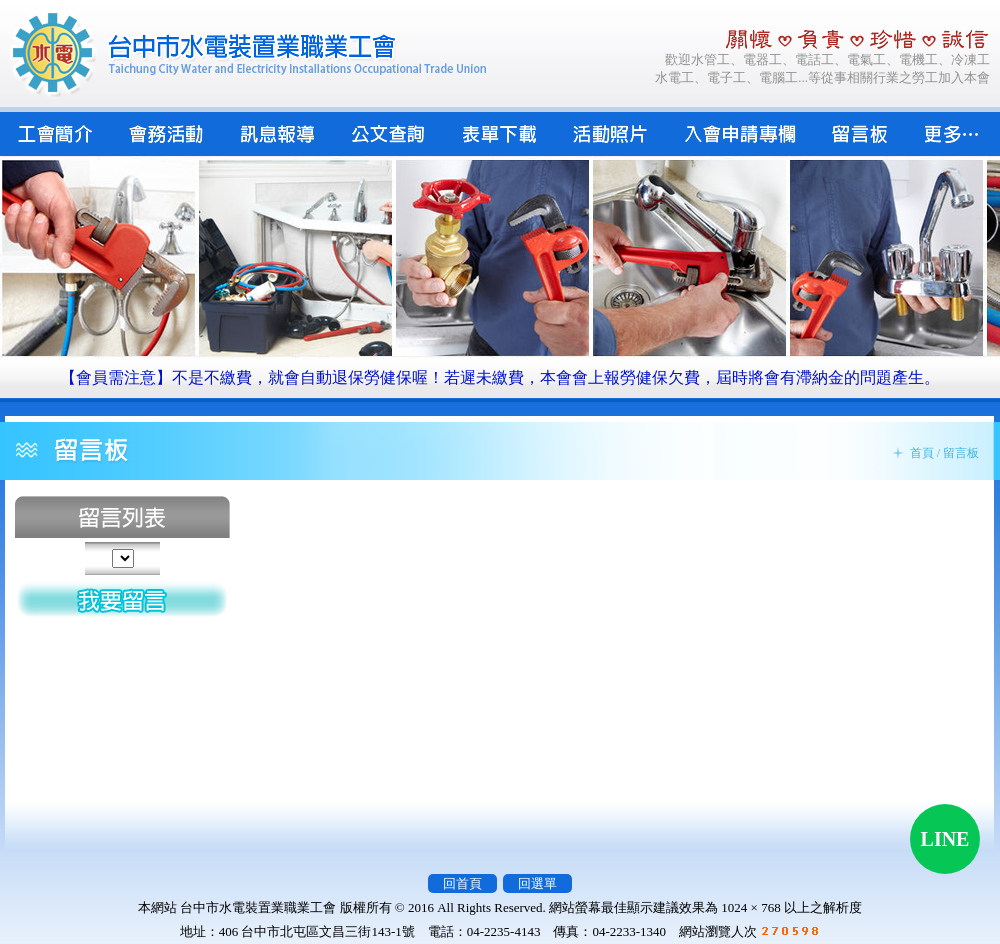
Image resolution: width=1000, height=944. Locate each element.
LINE (945, 839)
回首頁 (462, 883)
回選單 (537, 883)
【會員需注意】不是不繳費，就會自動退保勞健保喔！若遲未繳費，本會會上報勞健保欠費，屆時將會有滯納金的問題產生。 (500, 377)
